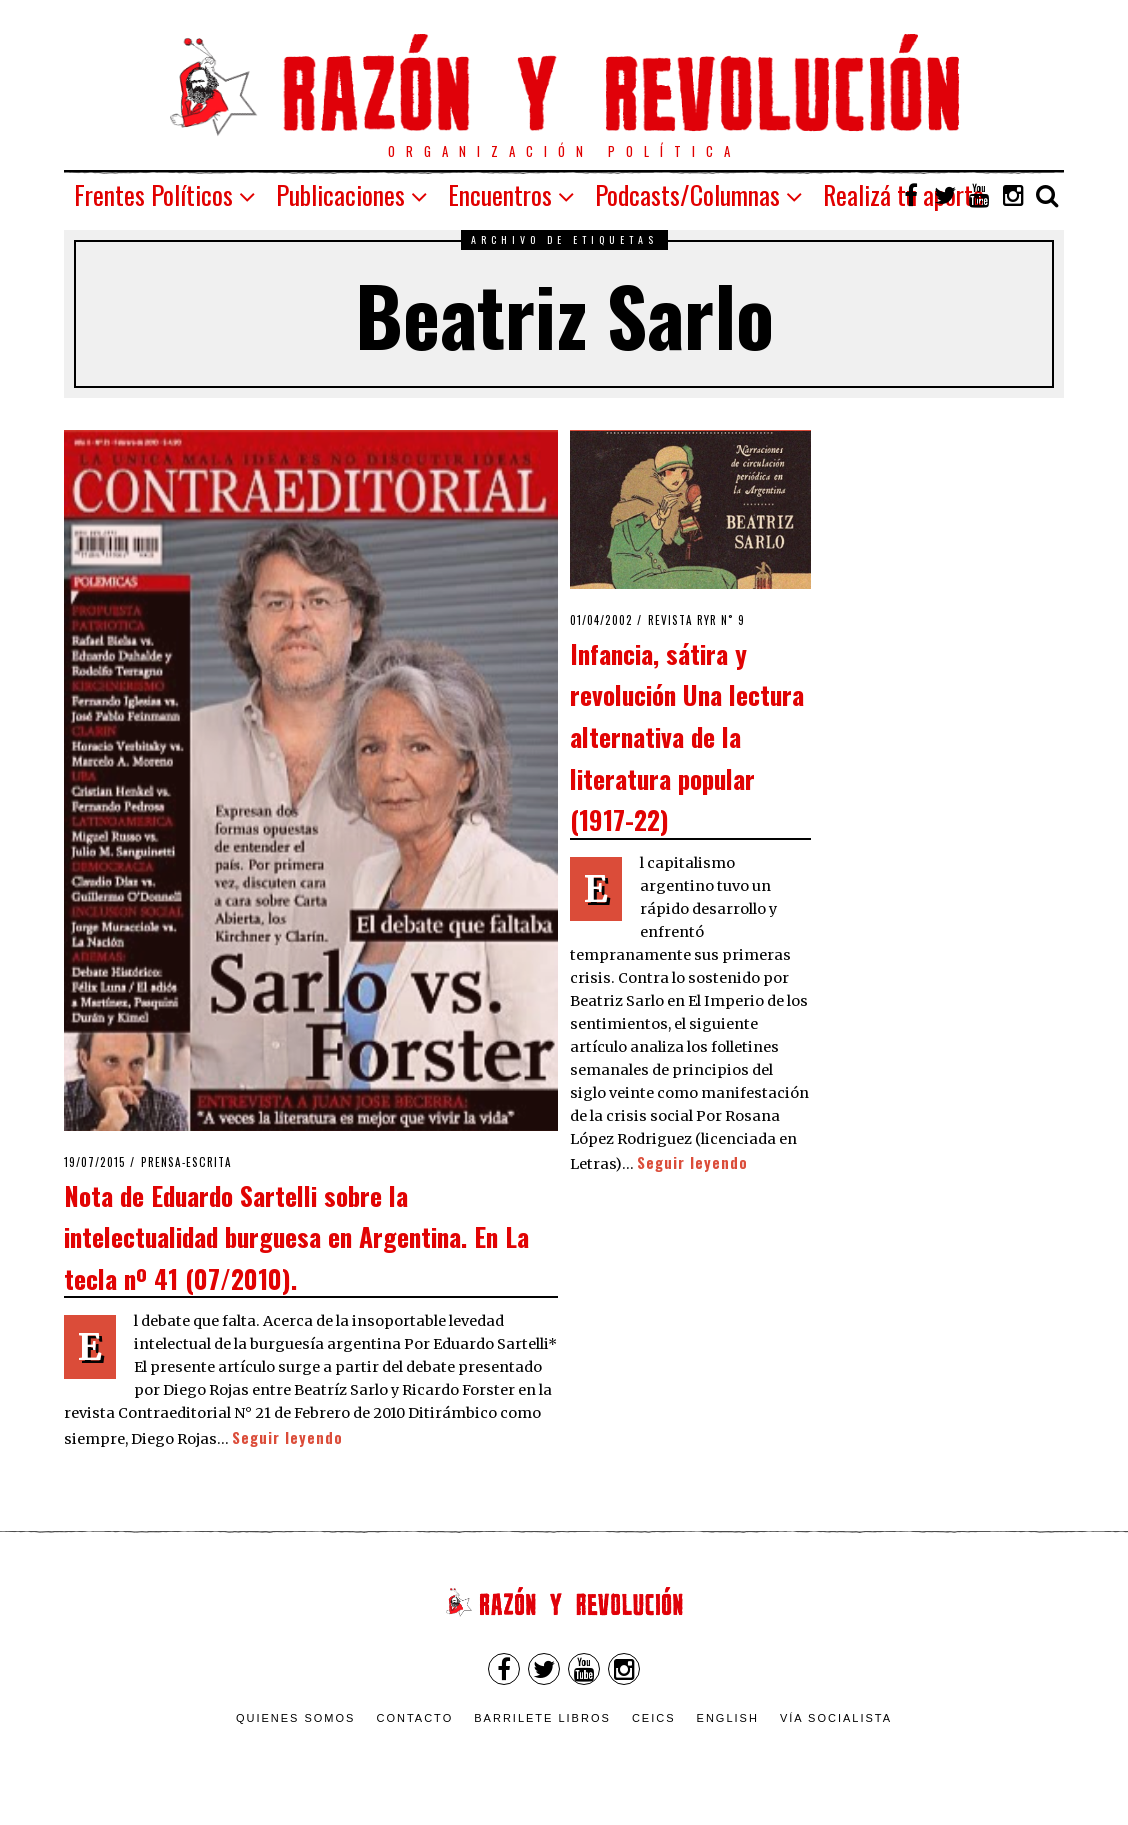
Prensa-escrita (186, 1162)
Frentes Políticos (153, 194)
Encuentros (500, 194)
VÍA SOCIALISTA (836, 1718)
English (728, 1718)
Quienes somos (296, 1718)
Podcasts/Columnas (687, 194)
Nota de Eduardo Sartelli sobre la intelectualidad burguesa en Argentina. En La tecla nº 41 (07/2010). (296, 1236)
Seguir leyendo (287, 1437)
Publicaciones (340, 194)
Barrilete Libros (542, 1718)
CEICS (654, 1718)
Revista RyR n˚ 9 (696, 620)
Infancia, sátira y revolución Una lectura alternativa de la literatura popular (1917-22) (687, 736)
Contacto (414, 1718)
